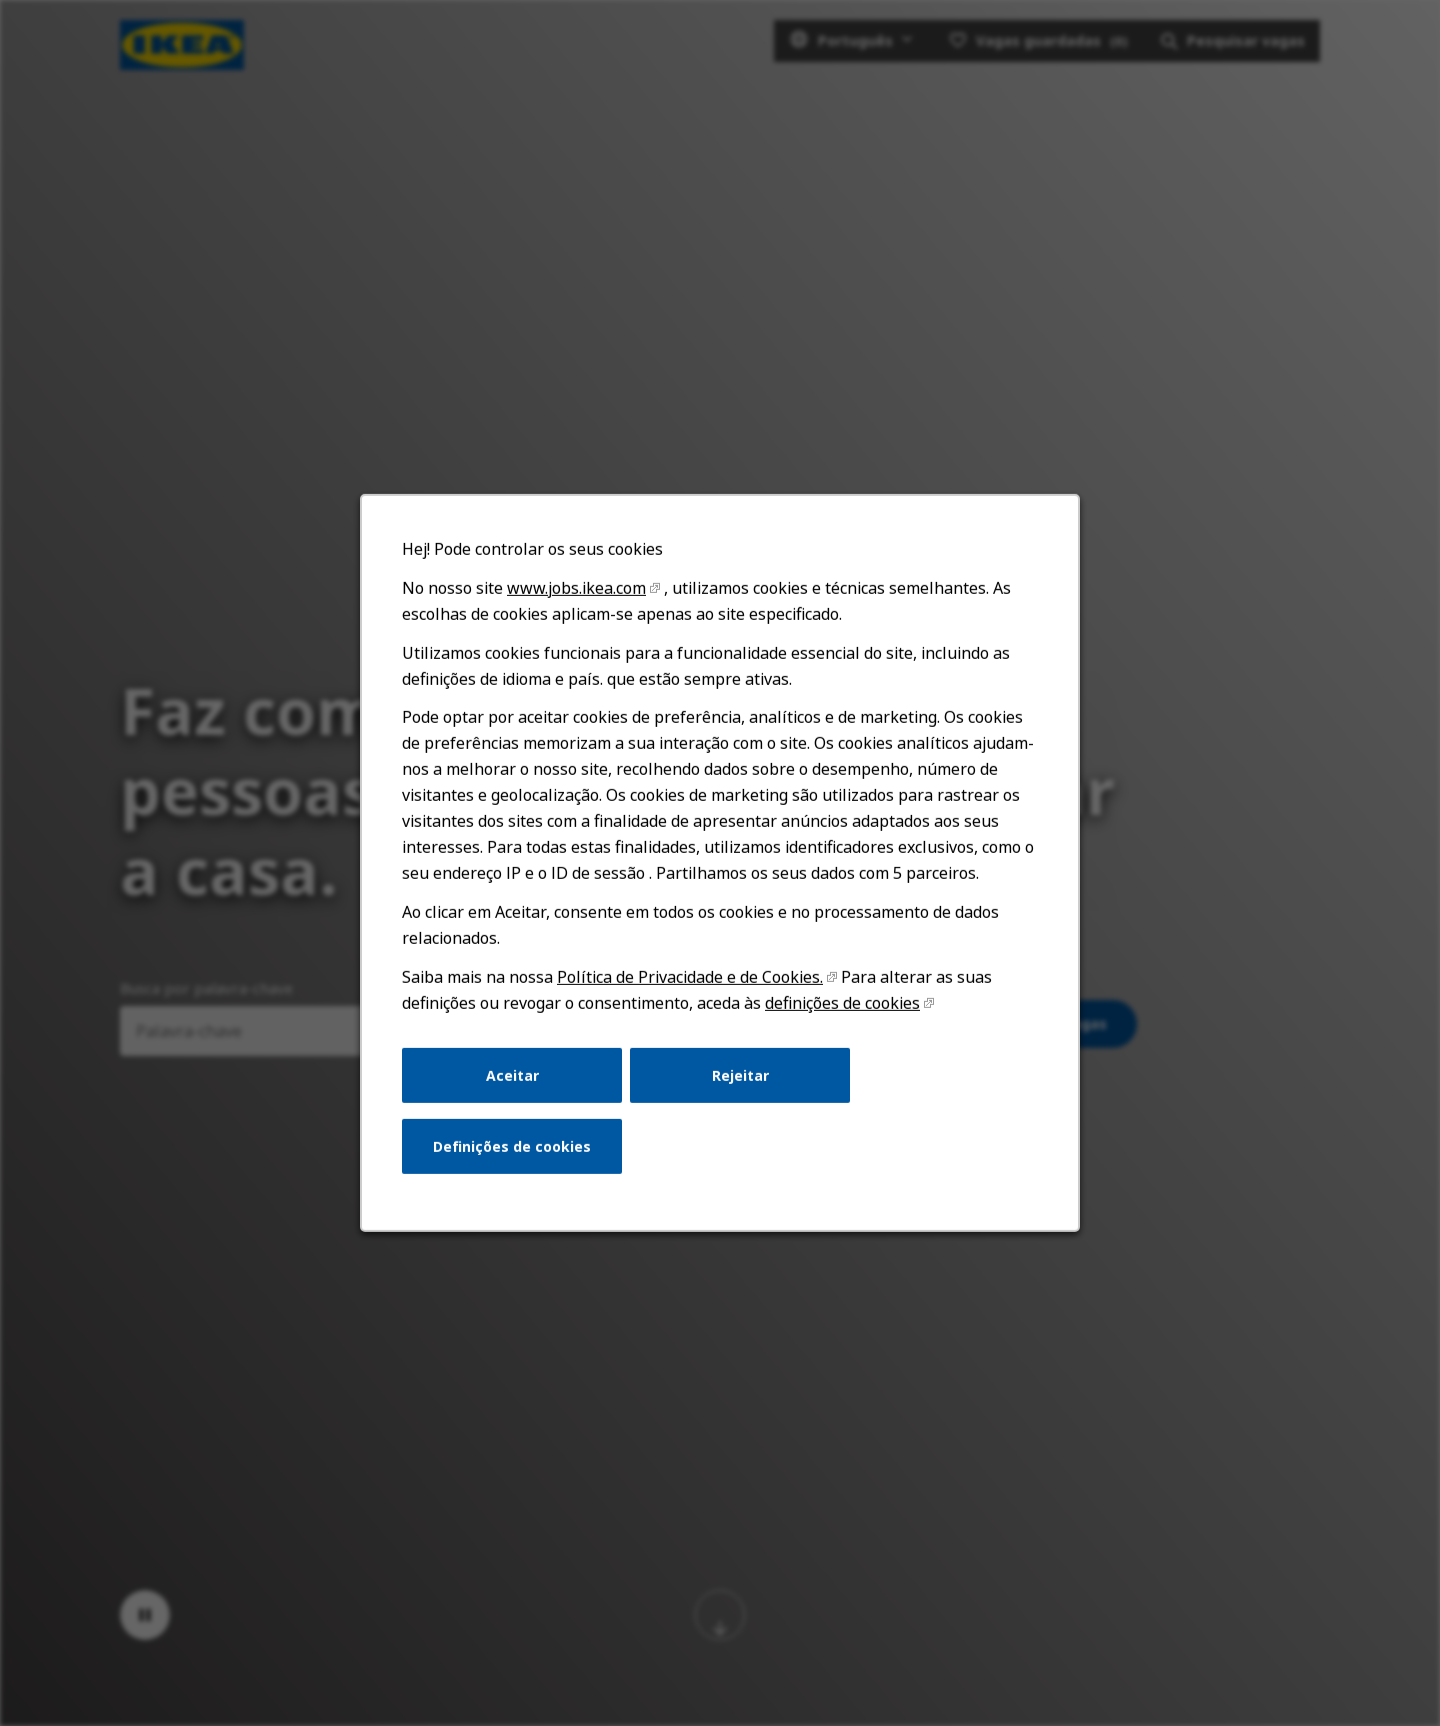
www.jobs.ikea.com (578, 603)
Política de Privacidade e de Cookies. (690, 986)
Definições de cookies (515, 1152)
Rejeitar (740, 1082)
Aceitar (515, 1082)
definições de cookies (840, 1012)
